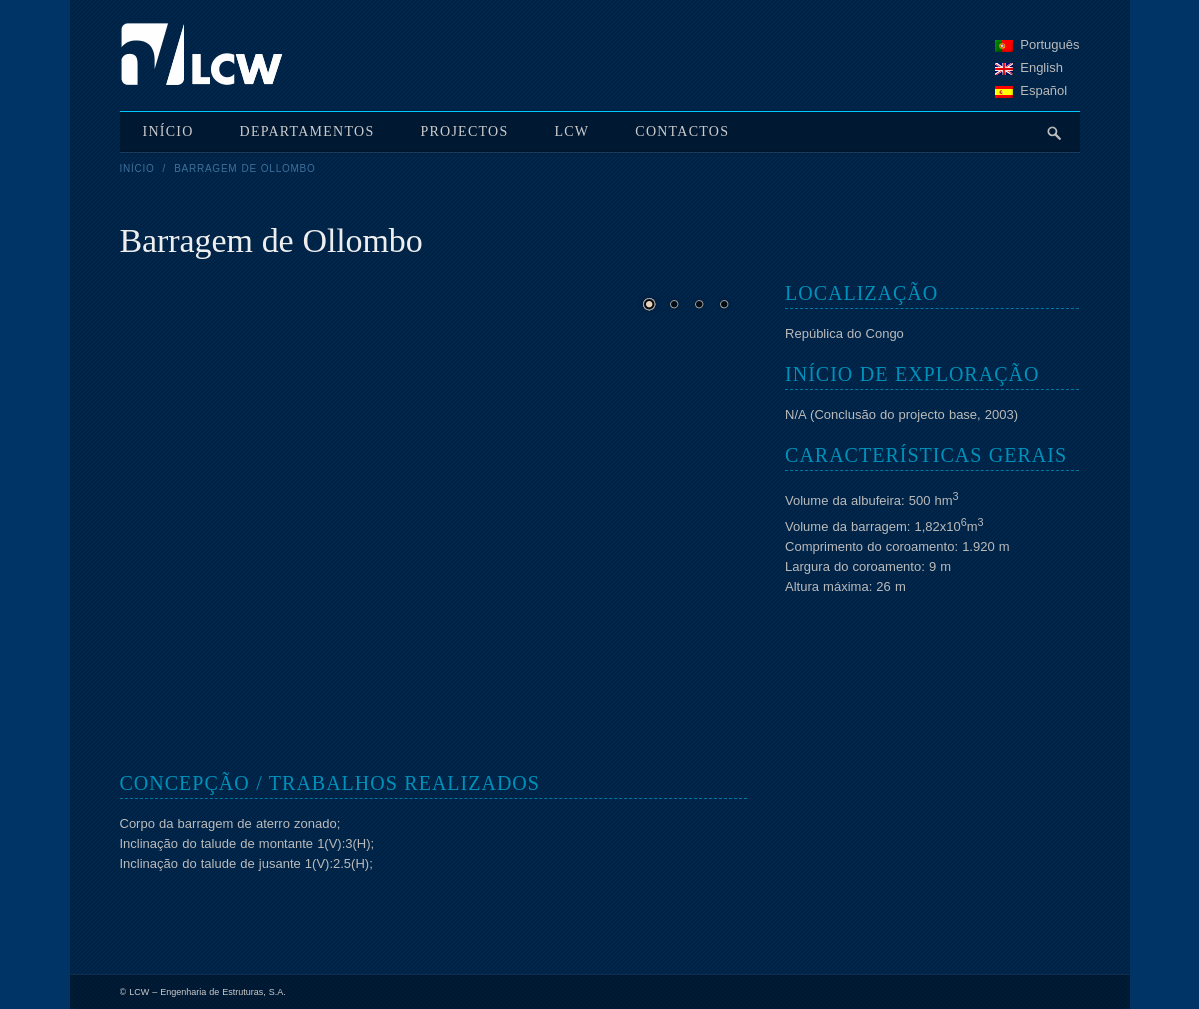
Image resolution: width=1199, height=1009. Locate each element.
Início (137, 168)
